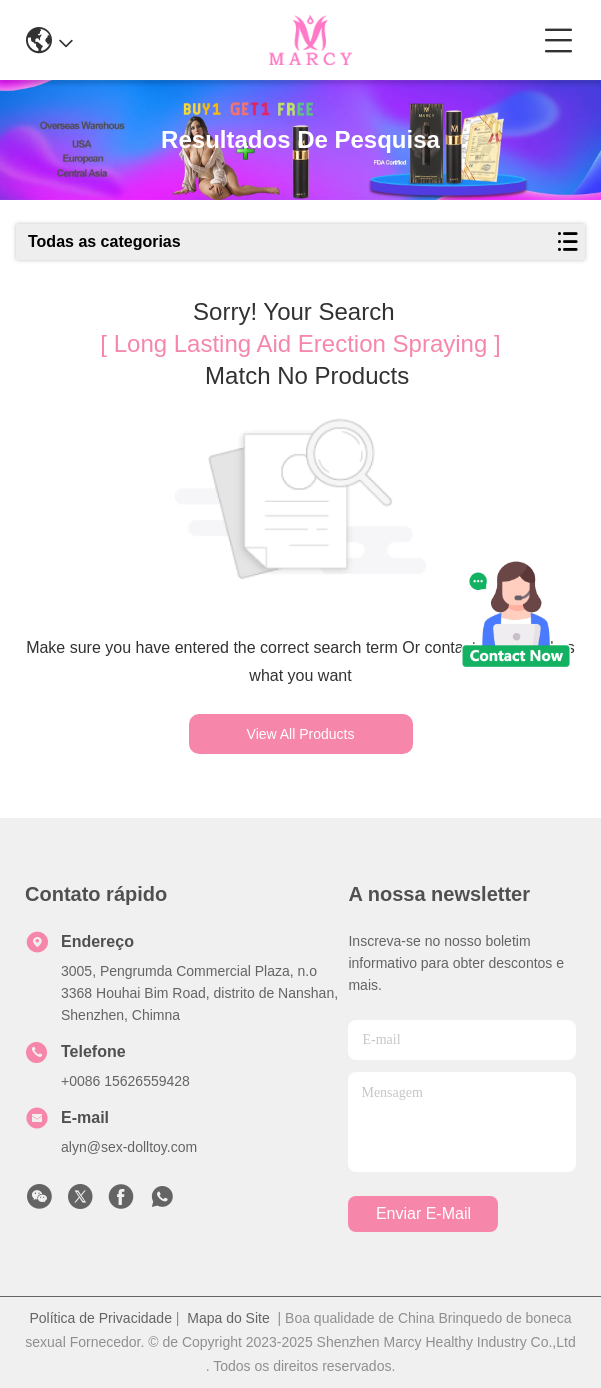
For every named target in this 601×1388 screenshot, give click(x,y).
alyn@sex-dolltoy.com (129, 1147)
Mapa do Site (228, 1318)
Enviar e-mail (423, 1213)
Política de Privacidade (101, 1318)
